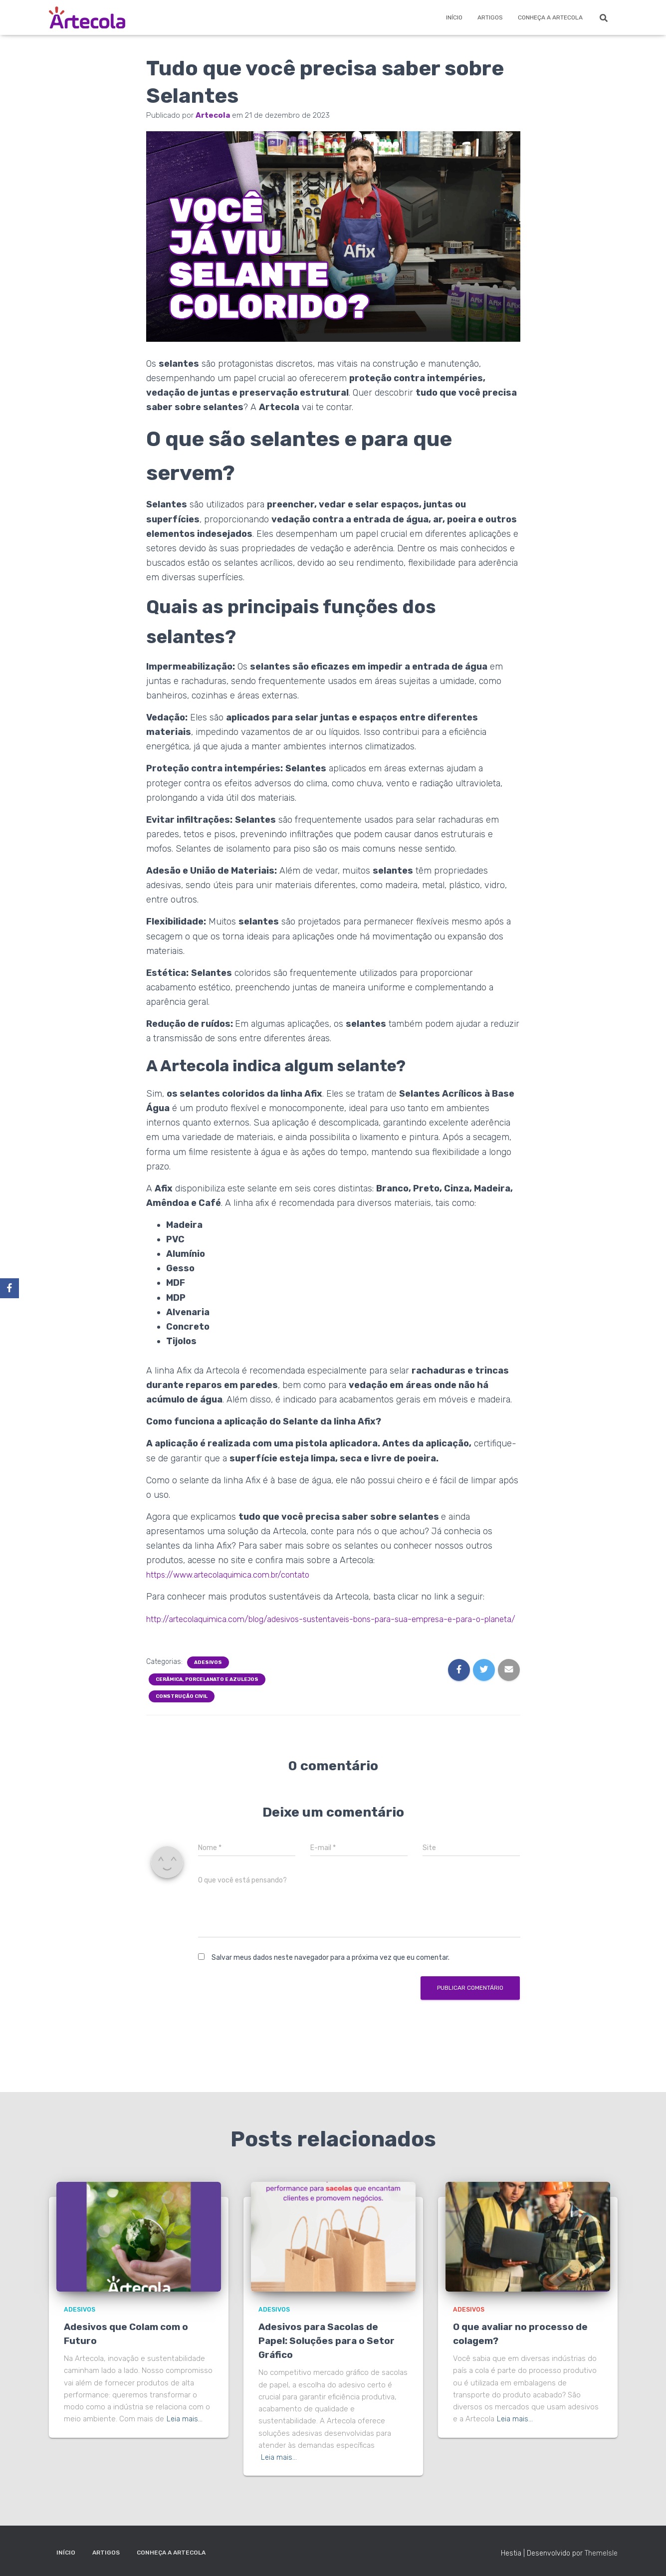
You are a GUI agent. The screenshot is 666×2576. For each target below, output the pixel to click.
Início (454, 17)
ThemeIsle (601, 2553)
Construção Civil (182, 1711)
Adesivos (208, 1677)
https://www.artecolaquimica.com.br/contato (235, 1574)
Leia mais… (185, 2419)
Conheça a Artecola (550, 17)
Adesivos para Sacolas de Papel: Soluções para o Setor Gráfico (328, 2340)
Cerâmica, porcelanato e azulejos (207, 1694)
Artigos (490, 17)
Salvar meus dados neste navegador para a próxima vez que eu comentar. (330, 1972)
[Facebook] (9, 1288)
